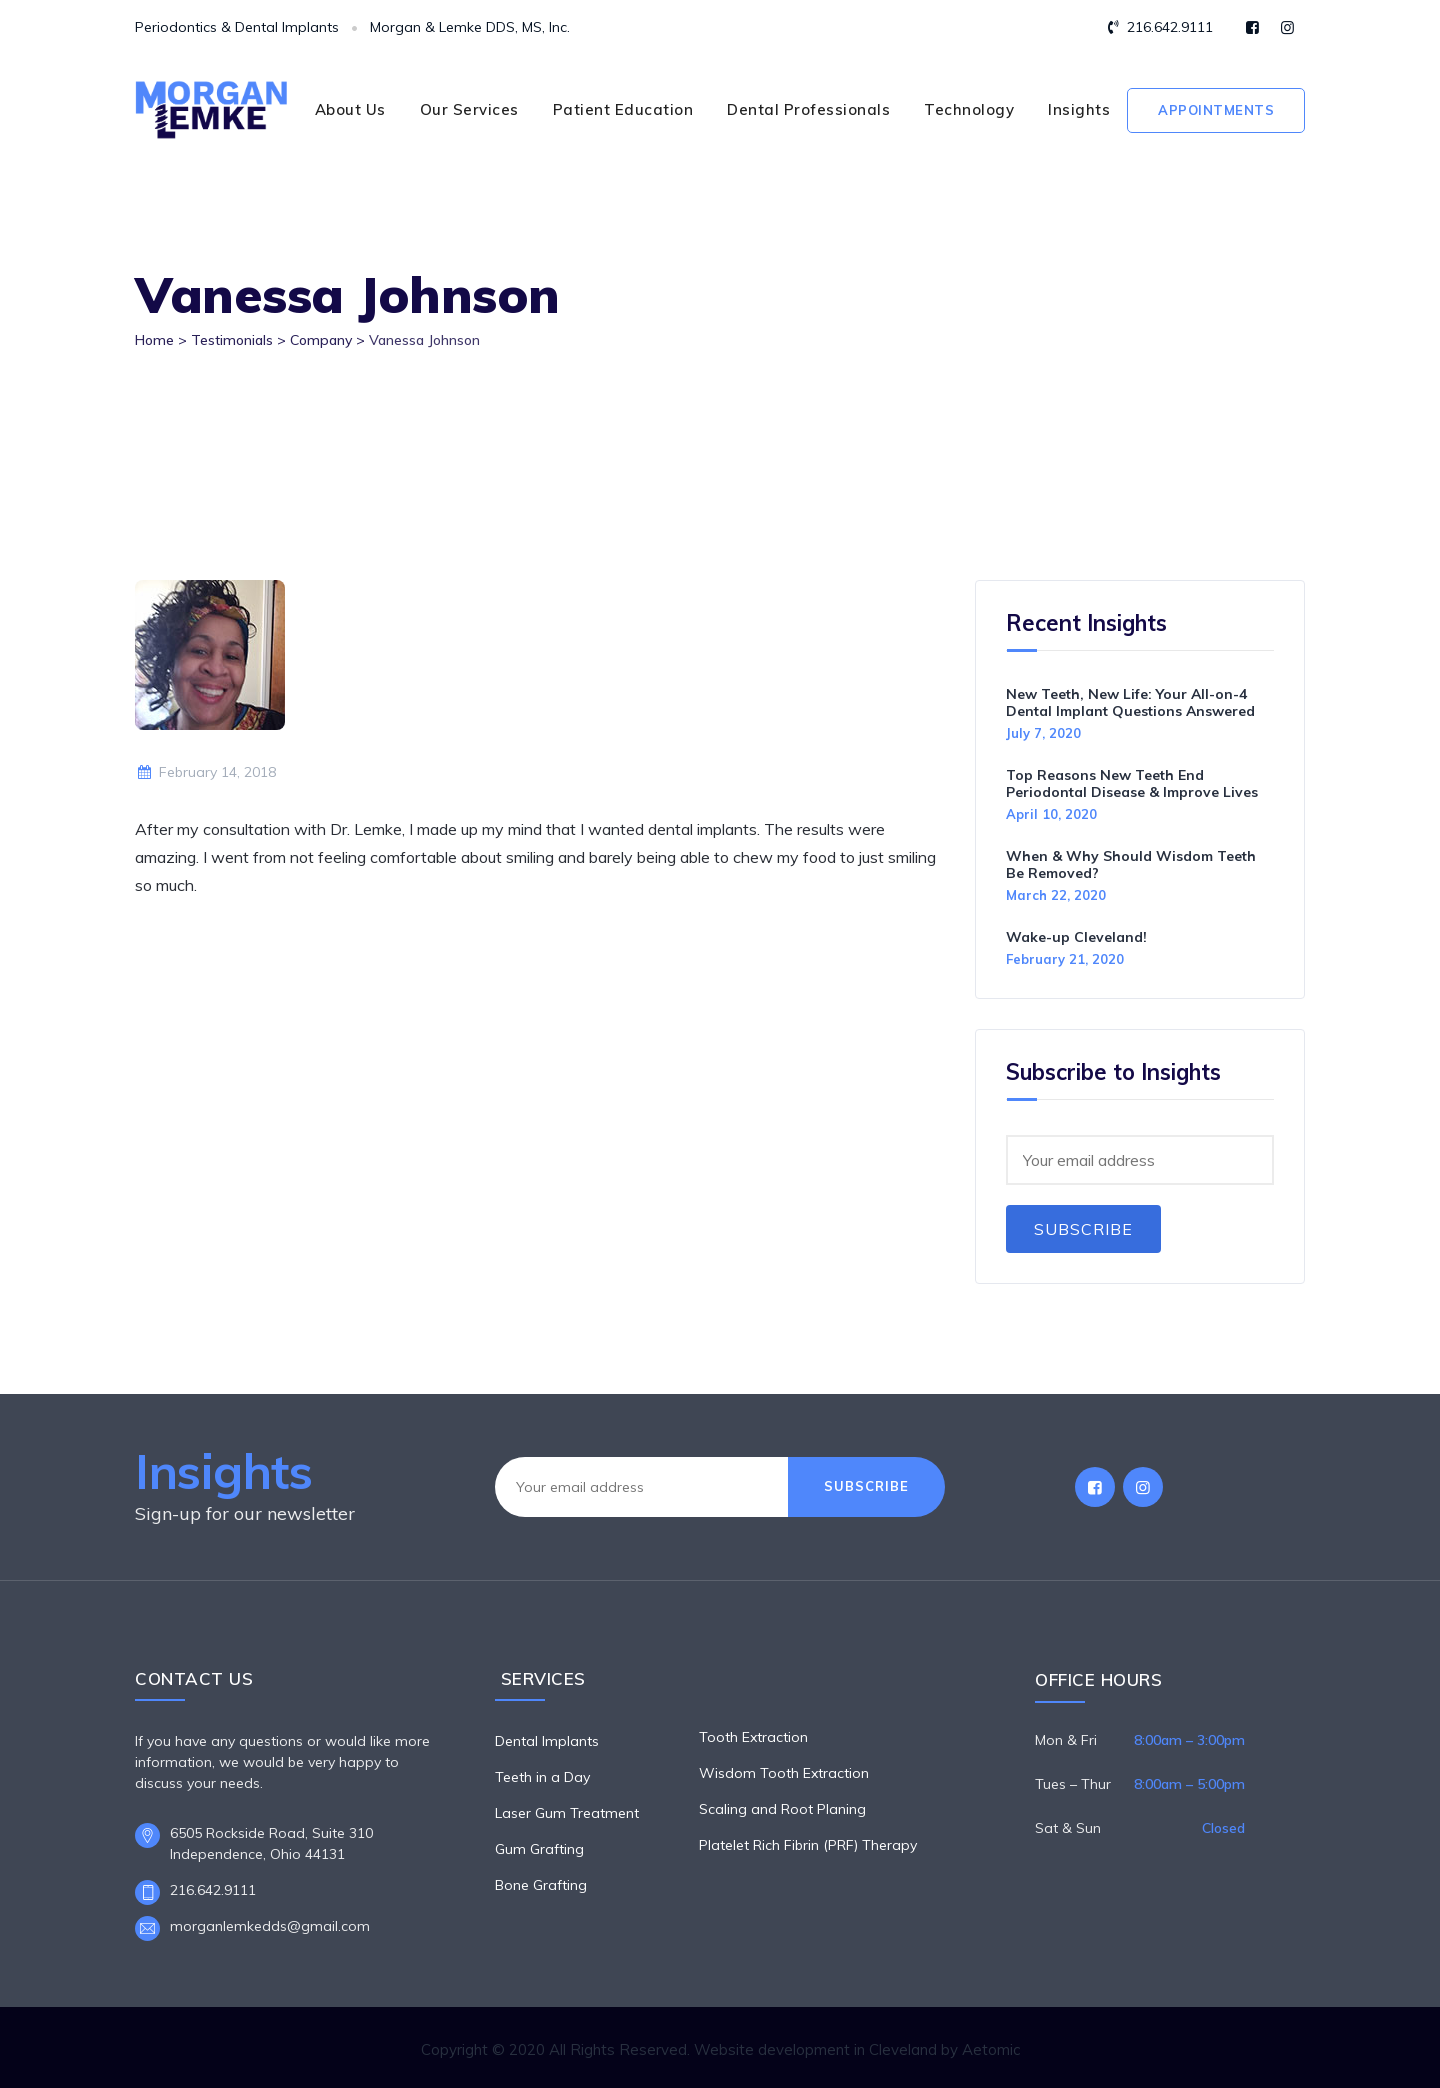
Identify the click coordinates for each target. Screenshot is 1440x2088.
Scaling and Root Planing (782, 1809)
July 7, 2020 (1043, 733)
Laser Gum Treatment (567, 1813)
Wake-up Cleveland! (1076, 937)
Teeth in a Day (542, 1777)
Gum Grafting (539, 1849)
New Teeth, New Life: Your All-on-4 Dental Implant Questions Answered (1130, 702)
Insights (1079, 109)
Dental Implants (547, 1741)
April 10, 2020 (1051, 814)
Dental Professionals (808, 109)
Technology (969, 109)
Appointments (1216, 110)
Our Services (469, 109)
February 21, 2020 (1065, 959)
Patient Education (623, 109)
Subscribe (1083, 1229)
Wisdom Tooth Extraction (784, 1773)
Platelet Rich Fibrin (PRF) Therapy (808, 1845)
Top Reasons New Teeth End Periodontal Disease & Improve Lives (1132, 783)
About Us (350, 109)
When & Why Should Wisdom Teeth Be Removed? (1131, 864)
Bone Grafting (541, 1885)
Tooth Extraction (753, 1737)
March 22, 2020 (1056, 895)
